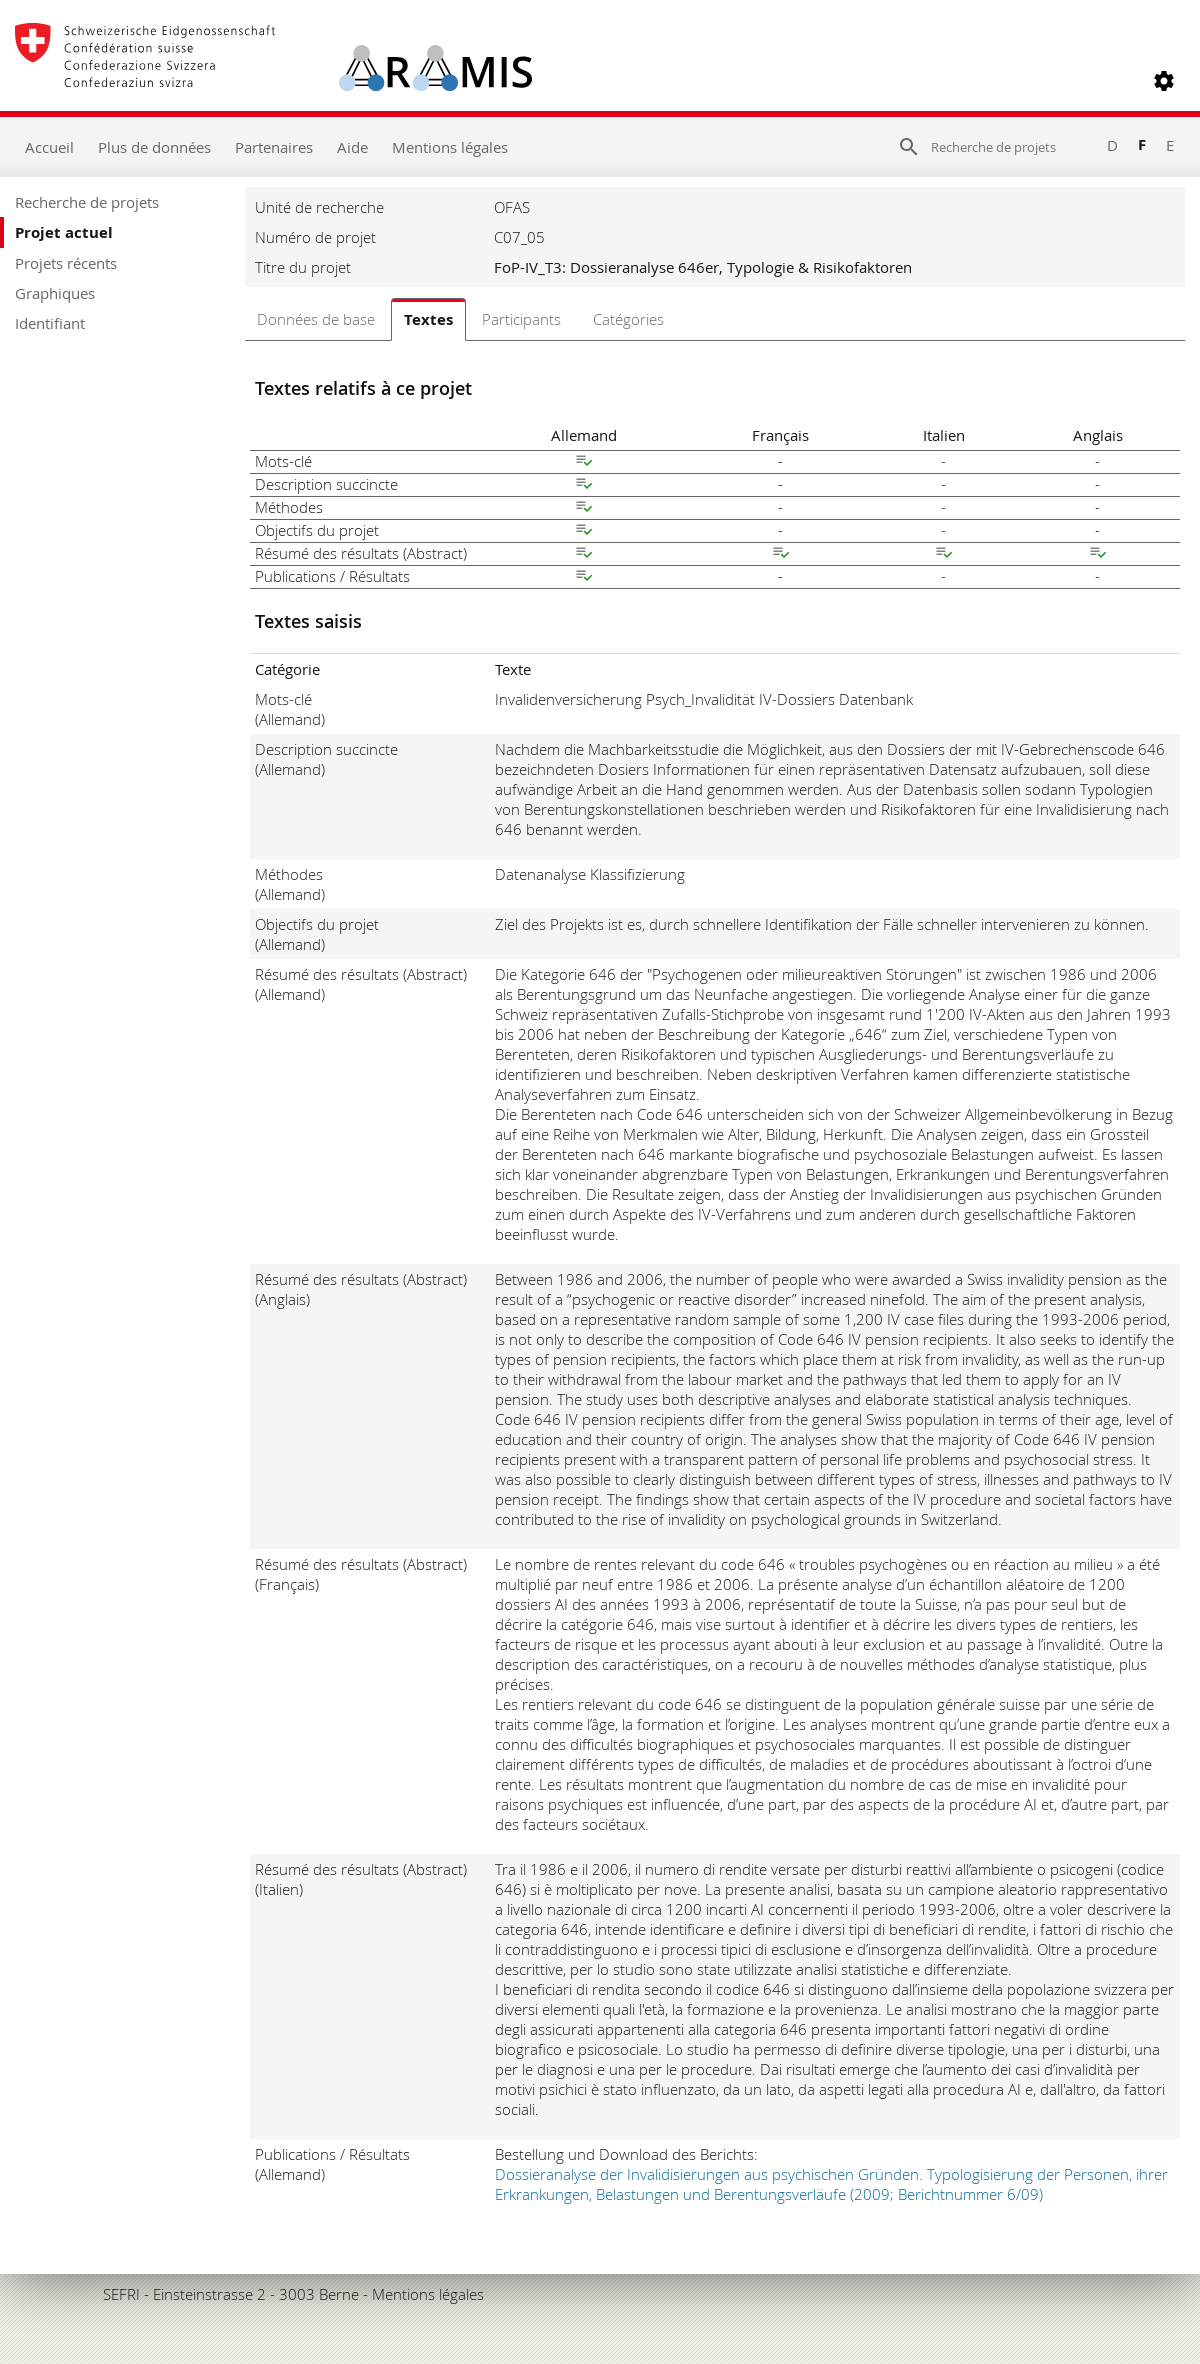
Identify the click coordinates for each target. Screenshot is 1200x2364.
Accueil (49, 147)
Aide (352, 147)
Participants (521, 319)
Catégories (628, 319)
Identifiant (50, 323)
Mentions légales (450, 147)
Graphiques (55, 293)
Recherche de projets (87, 202)
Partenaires (274, 147)
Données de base (316, 319)
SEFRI (121, 2294)
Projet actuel (64, 232)
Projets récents (66, 263)
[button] (1164, 81)
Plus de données (154, 147)
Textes (428, 319)
